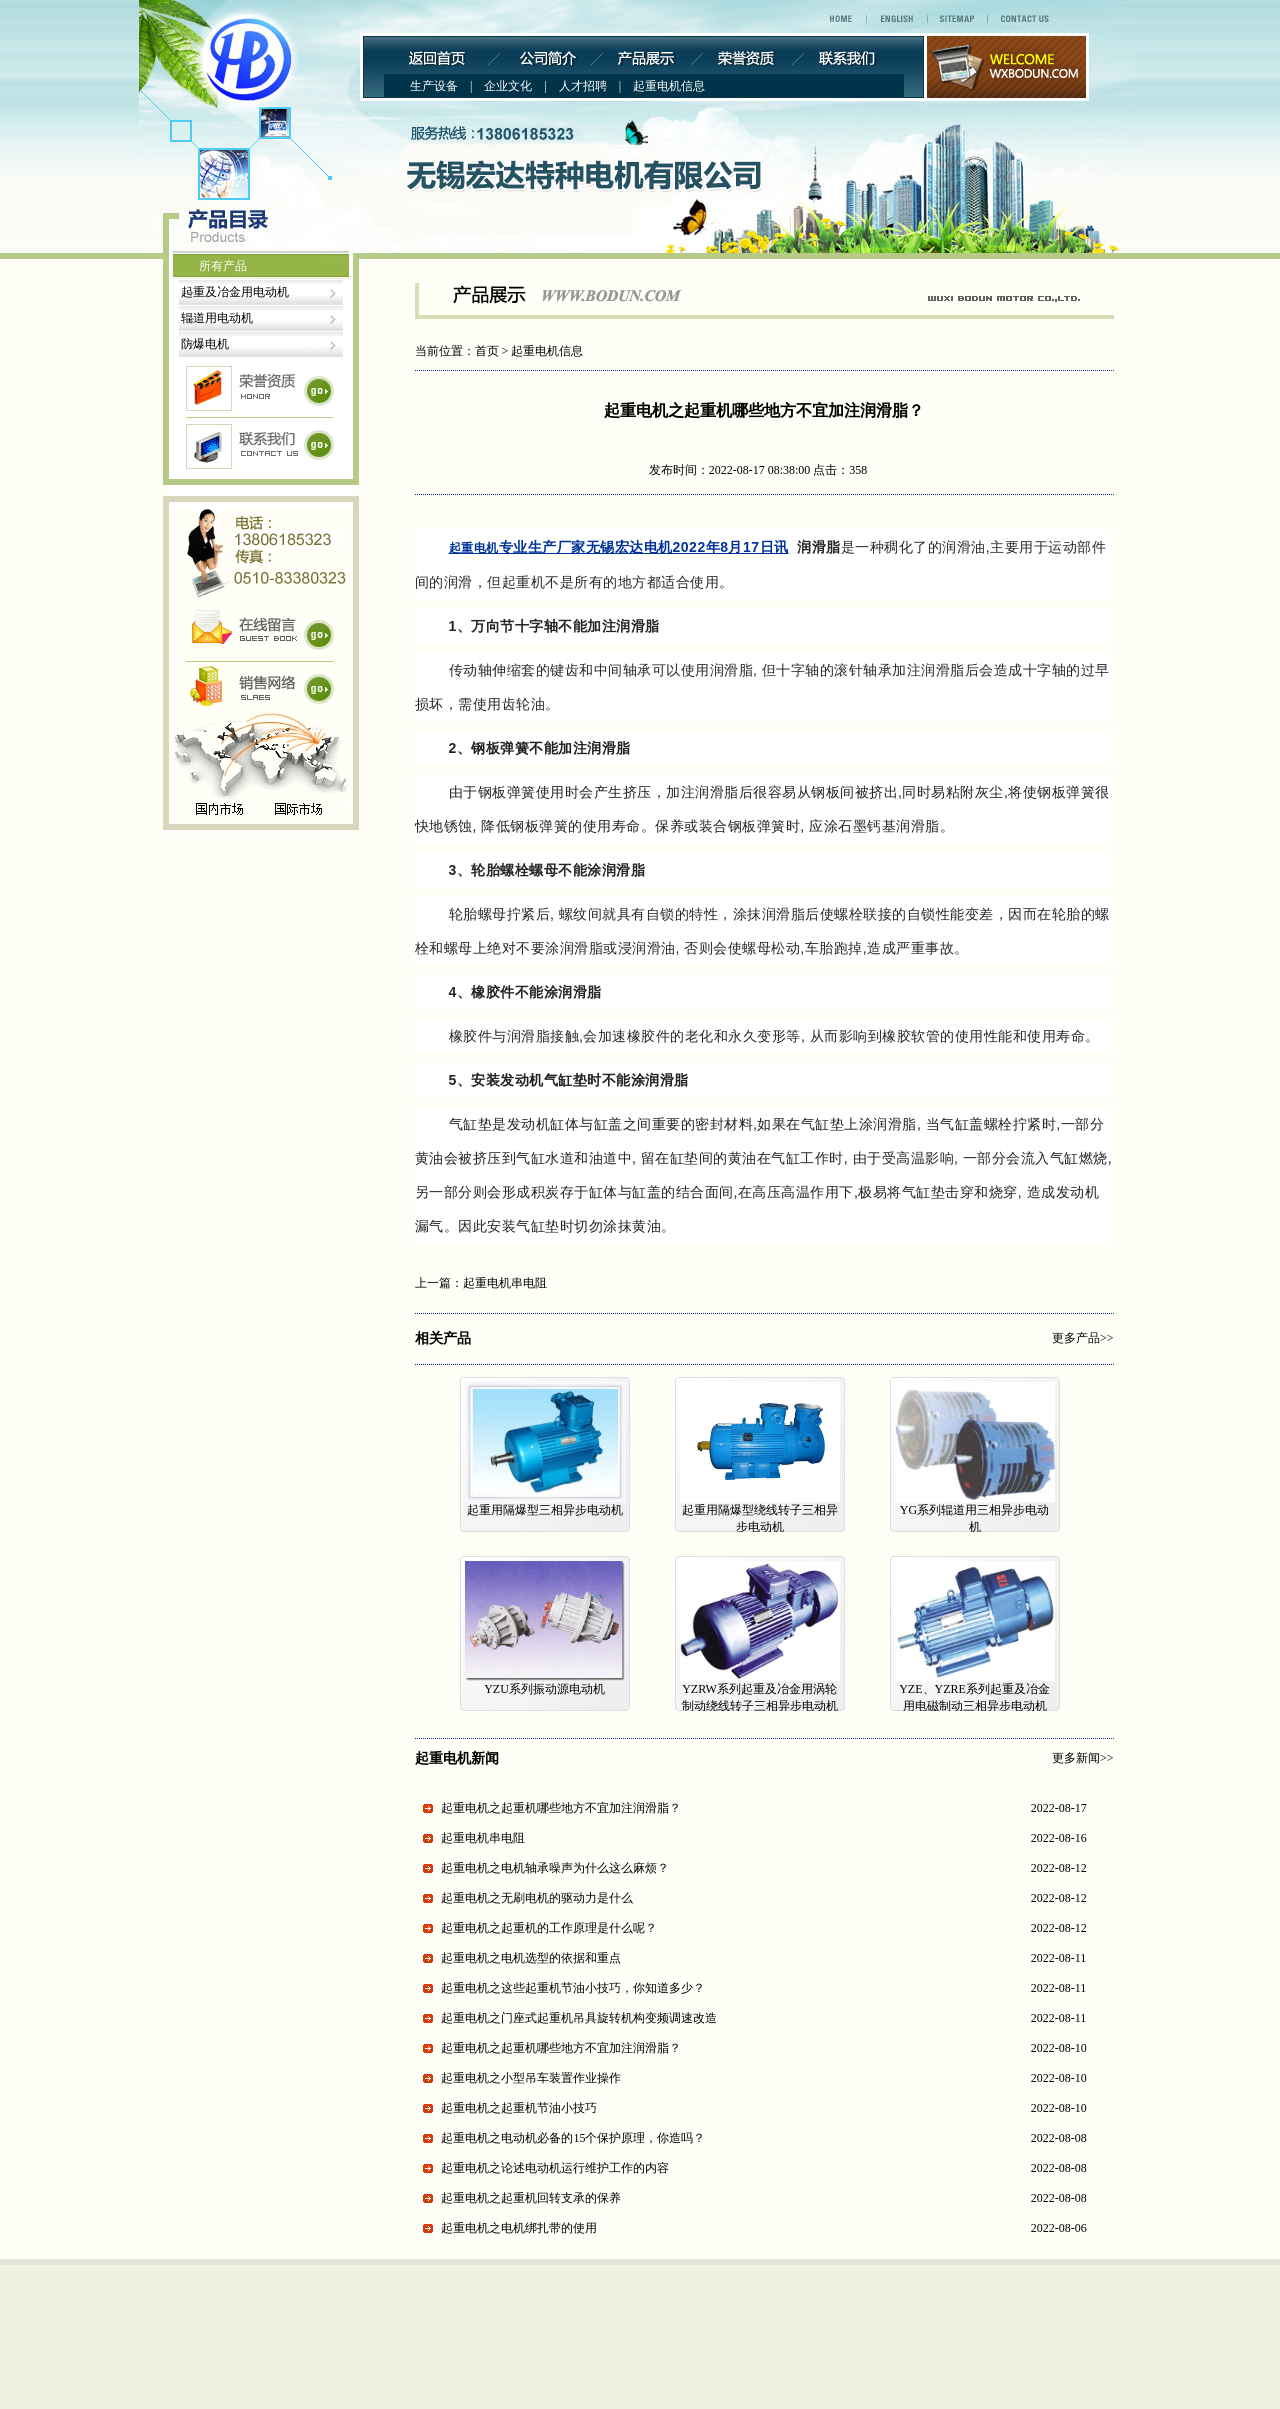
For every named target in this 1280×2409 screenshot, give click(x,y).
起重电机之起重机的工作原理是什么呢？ (549, 1928)
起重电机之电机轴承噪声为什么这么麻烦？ (555, 1868)
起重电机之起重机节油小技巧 (519, 2108)
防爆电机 (205, 344)
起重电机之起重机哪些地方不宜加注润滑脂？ (561, 1808)
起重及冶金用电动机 (235, 292)
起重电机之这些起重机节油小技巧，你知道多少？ (573, 1988)
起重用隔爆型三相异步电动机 (545, 1510)
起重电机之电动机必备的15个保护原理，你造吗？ (573, 2138)
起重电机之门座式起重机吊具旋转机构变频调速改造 (579, 2018)
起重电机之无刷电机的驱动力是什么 (537, 1898)
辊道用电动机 (217, 318)
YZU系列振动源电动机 (544, 1689)
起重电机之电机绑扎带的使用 (519, 2228)
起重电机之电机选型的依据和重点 (531, 1958)
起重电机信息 (547, 351)
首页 (487, 351)
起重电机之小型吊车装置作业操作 (531, 2078)
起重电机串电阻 (505, 1283)
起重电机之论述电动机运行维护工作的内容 (555, 2168)
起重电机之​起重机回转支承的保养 (531, 2198)
